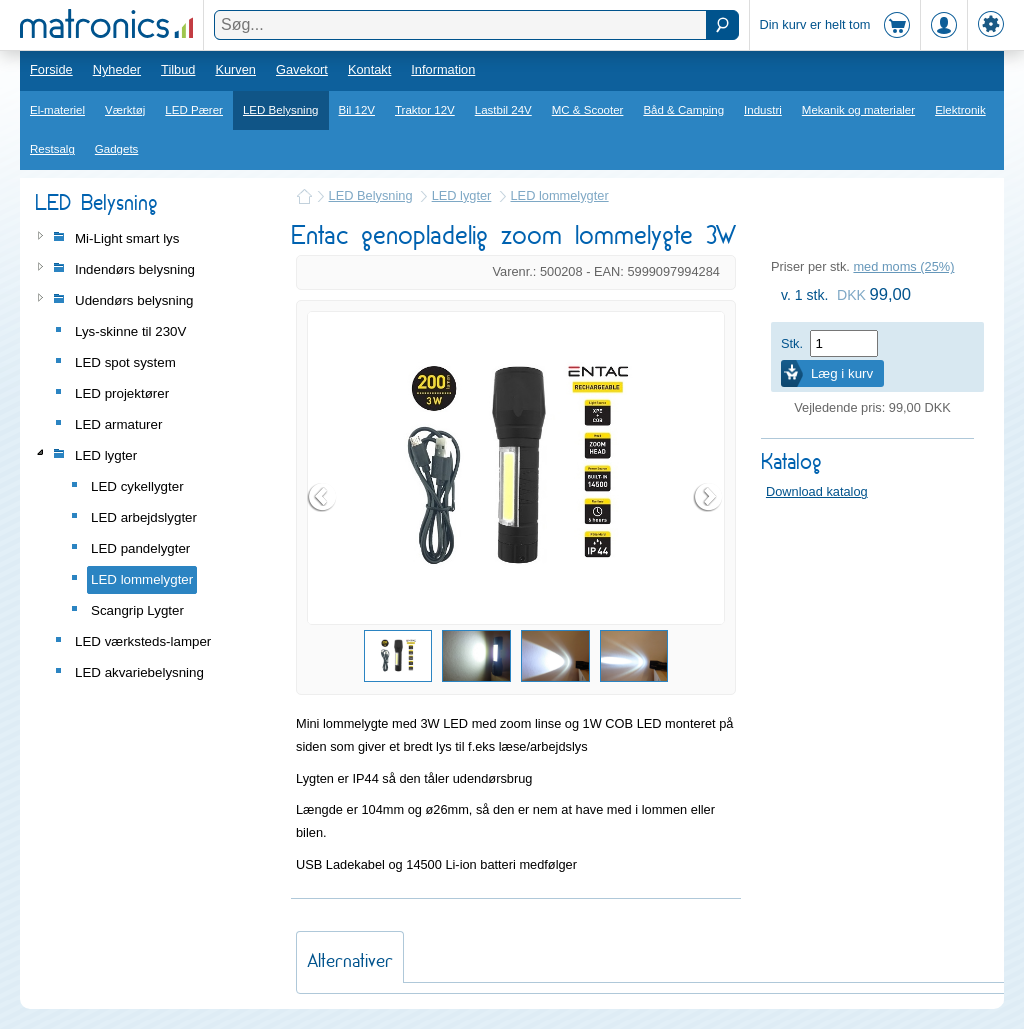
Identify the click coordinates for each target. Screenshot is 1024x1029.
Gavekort (302, 69)
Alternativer (350, 960)
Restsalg (52, 149)
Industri (763, 110)
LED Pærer (194, 110)
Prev (323, 497)
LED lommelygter (560, 195)
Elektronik (960, 110)
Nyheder (117, 69)
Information (443, 69)
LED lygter (462, 195)
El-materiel (57, 110)
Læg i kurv (842, 373)
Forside (51, 69)
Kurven (235, 69)
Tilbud (178, 69)
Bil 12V (357, 110)
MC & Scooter (588, 110)
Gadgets (117, 149)
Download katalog (817, 491)
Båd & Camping (683, 110)
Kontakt (369, 69)
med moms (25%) (903, 266)
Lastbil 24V (503, 110)
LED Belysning (281, 110)
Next (709, 497)
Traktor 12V (425, 110)
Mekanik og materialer (858, 110)
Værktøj (125, 110)
